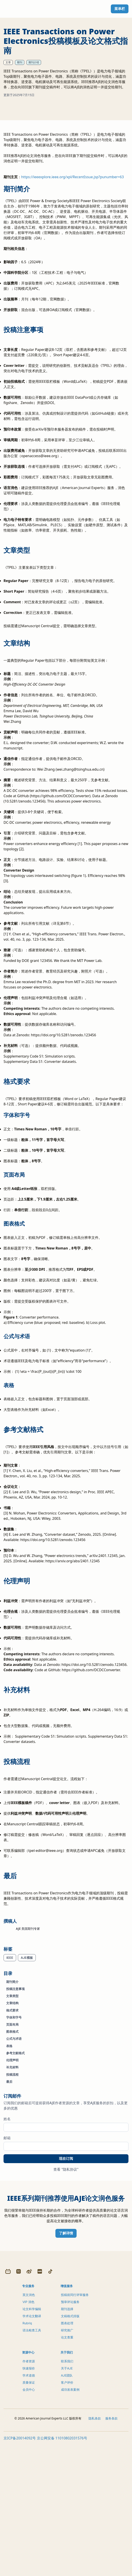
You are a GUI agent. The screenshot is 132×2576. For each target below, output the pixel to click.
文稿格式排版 (70, 2449)
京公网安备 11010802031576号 (62, 2571)
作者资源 (29, 2494)
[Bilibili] (8, 2404)
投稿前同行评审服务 (75, 2428)
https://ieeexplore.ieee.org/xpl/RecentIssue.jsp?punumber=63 (72, 253)
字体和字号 (14, 2093)
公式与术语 (14, 2115)
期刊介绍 (33, 62)
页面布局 (12, 2101)
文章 (8, 62)
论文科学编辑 (32, 2442)
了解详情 (66, 2309)
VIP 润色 (28, 2435)
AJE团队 (67, 2508)
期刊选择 (67, 2442)
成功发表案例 (70, 2522)
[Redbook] (39, 2404)
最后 (9, 2158)
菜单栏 (119, 8)
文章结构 (12, 2079)
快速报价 (29, 2501)
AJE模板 (27, 2034)
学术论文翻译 (32, 2449)
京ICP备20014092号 (20, 2571)
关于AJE (67, 2501)
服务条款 (111, 2551)
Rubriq (27, 2456)
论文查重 (67, 2470)
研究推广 (67, 2463)
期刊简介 (12, 2058)
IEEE (9, 2034)
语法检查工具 (32, 2463)
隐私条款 (95, 2551)
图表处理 (67, 2456)
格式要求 (12, 2086)
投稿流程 (12, 2150)
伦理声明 (12, 2136)
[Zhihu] (18, 2404)
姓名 (7, 2195)
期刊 (19, 62)
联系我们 (67, 2494)
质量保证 (29, 2515)
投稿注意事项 (15, 2065)
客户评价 (67, 2515)
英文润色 (29, 2428)
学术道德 (29, 2508)
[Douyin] (50, 2404)
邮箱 (7, 2214)
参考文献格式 (15, 2129)
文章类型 (12, 2072)
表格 (9, 2122)
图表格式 (12, 2108)
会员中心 (29, 2522)
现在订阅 (66, 2235)
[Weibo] (29, 2404)
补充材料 (12, 2143)
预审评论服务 (70, 2435)
